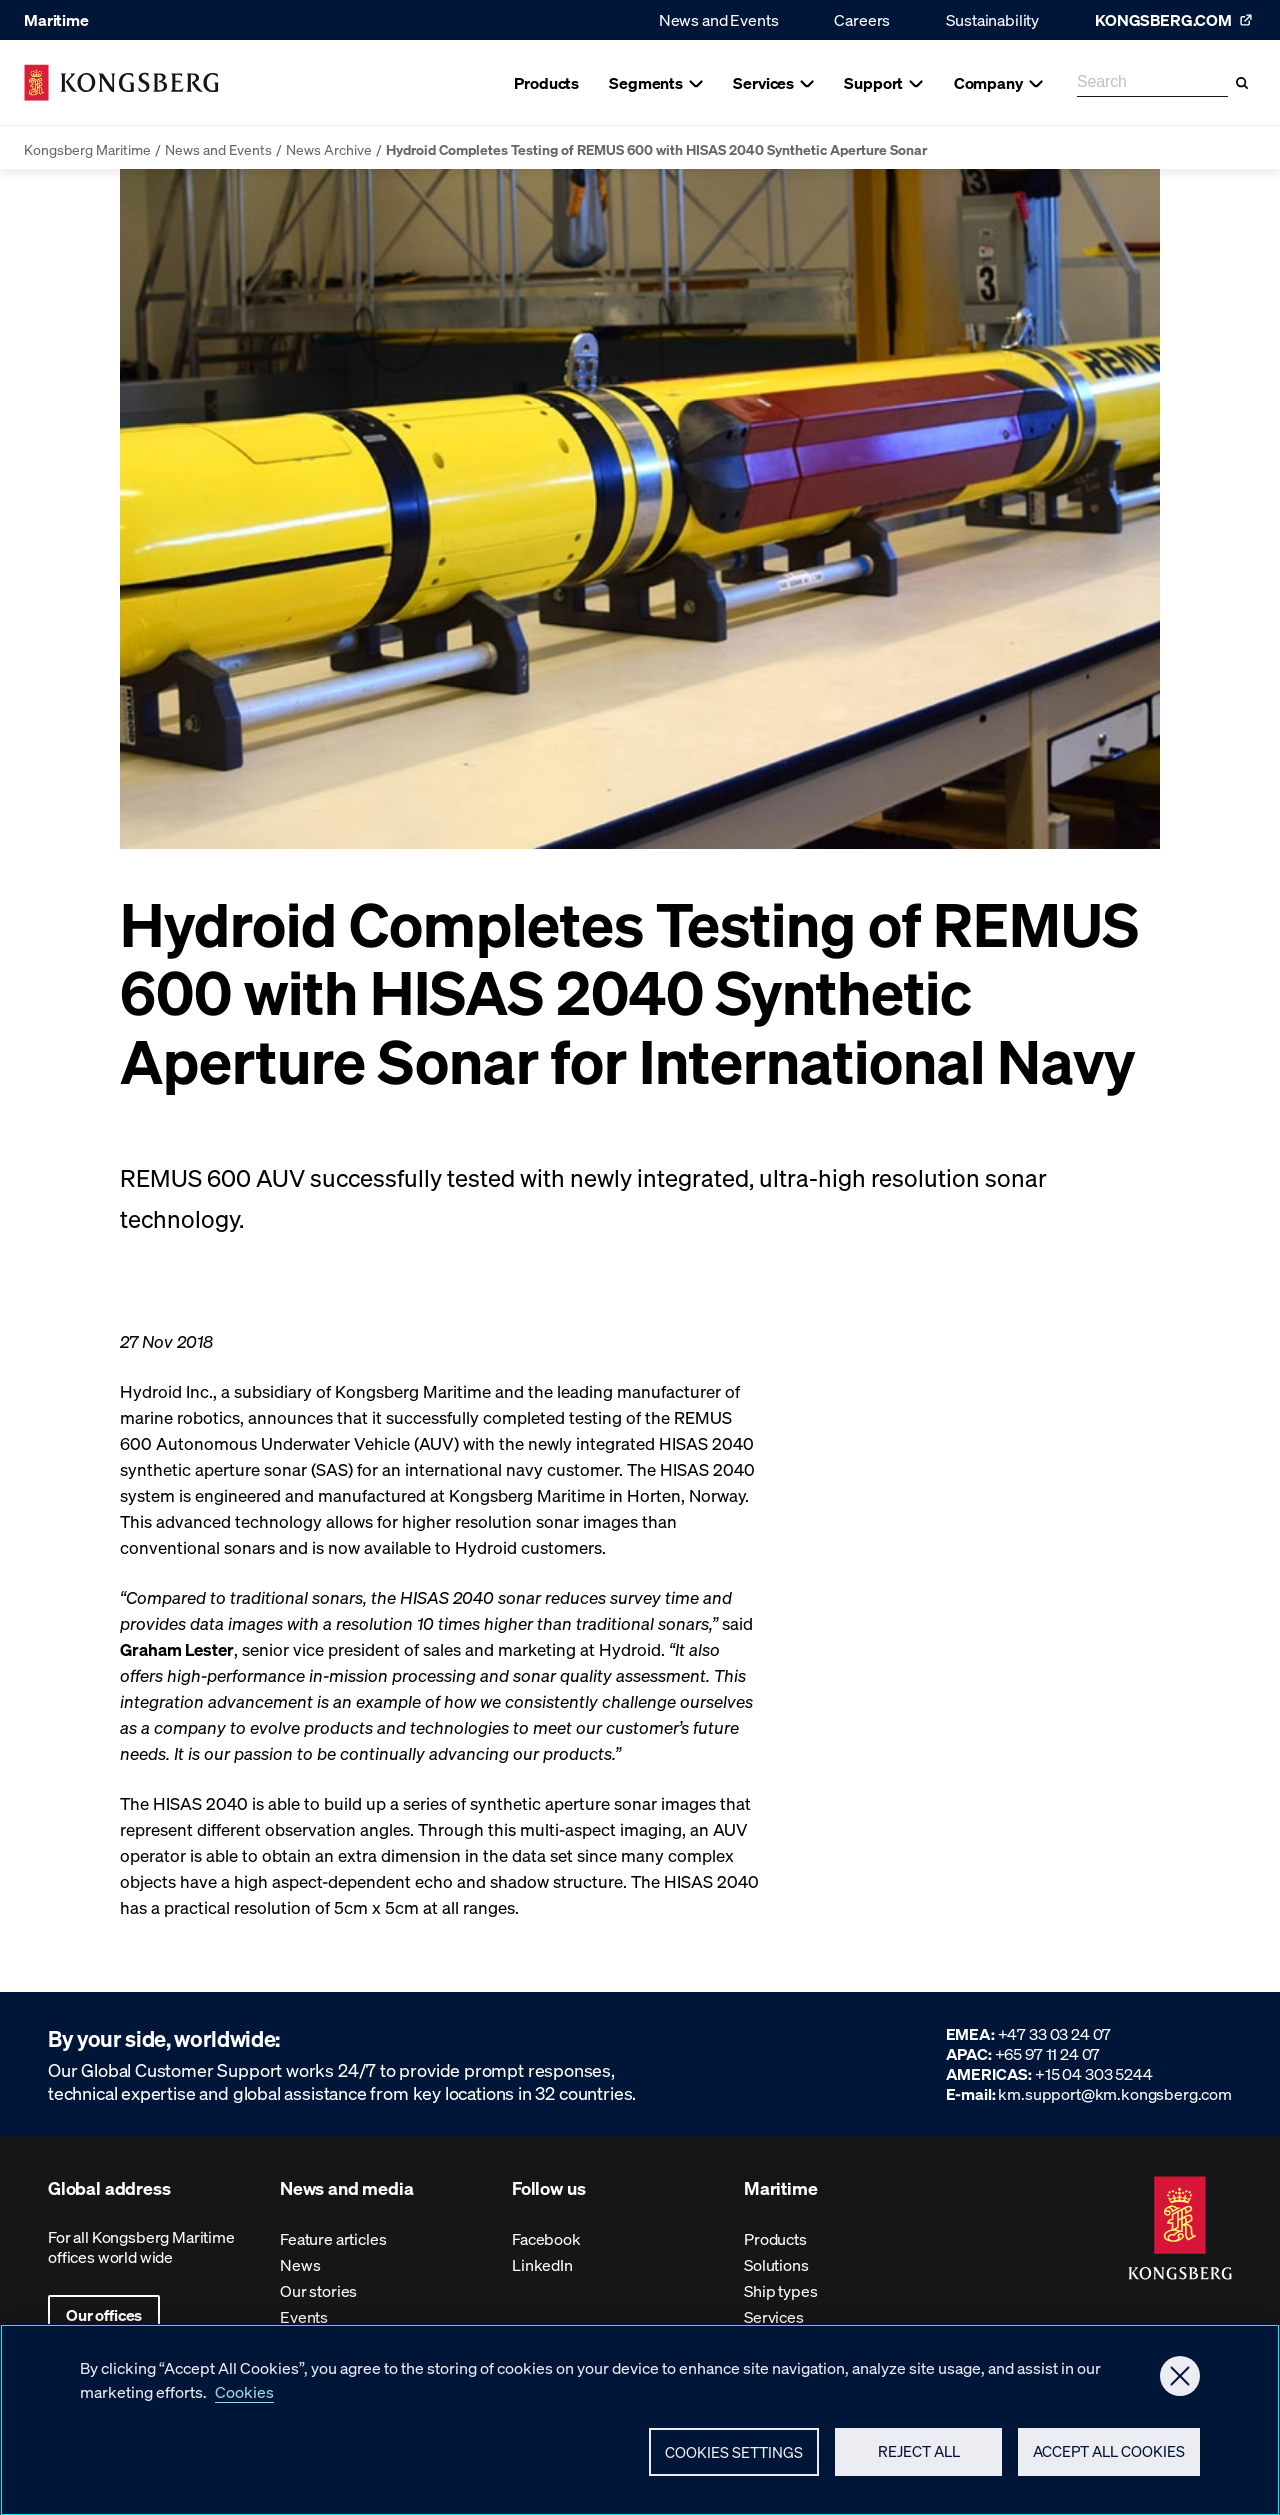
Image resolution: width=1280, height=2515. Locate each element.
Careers (862, 19)
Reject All (919, 2462)
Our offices (104, 2314)
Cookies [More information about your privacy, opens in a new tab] (244, 2402)
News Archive (329, 149)
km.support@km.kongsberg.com (1115, 2093)
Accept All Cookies (1109, 2462)
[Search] (1242, 83)
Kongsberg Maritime (87, 149)
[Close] (1180, 2387)
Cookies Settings (734, 2463)
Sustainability (992, 19)
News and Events (719, 19)
